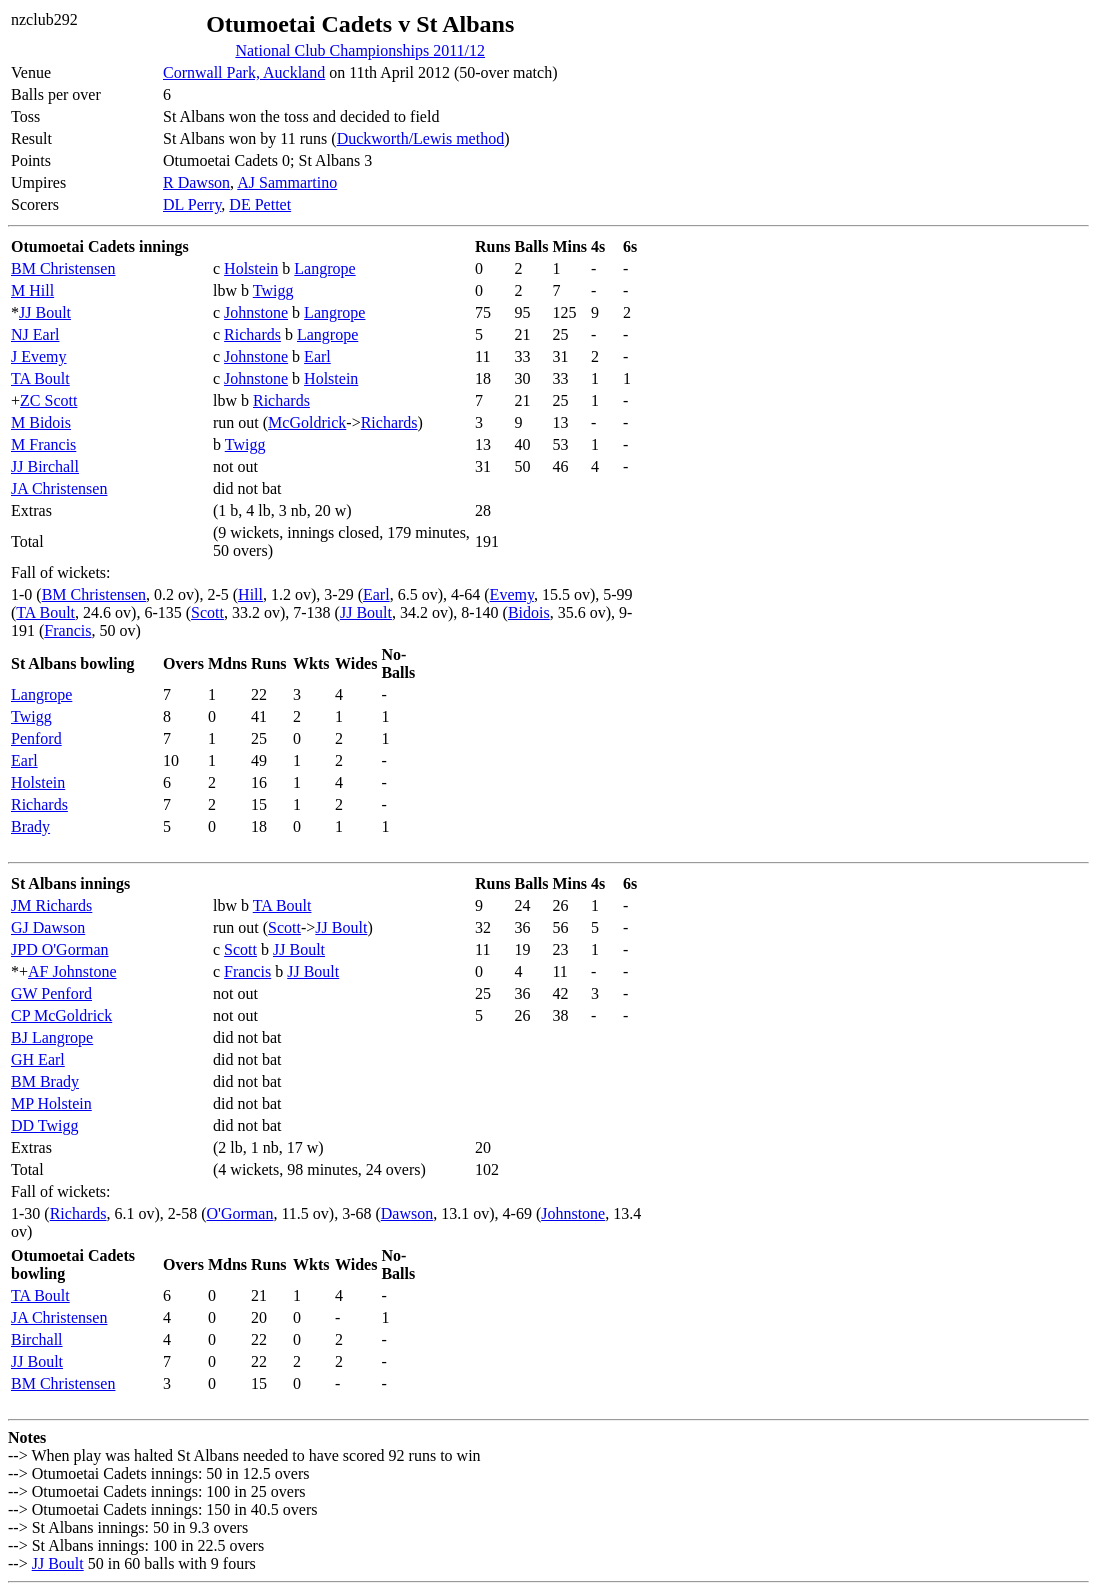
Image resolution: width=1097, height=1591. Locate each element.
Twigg (273, 290)
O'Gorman (240, 1213)
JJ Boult (45, 312)
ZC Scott (48, 400)
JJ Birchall (45, 466)
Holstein (251, 268)
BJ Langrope (52, 1037)
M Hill (32, 290)
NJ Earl (35, 334)
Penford (36, 738)
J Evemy (39, 356)
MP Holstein (51, 1103)
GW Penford (51, 993)
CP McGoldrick (61, 1015)
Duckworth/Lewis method (421, 138)
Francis (67, 630)
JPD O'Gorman (60, 949)
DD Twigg (44, 1125)
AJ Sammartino (287, 182)
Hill (250, 594)
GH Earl (38, 1059)
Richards (252, 334)
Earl (317, 356)
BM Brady (45, 1081)
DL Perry (192, 204)
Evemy (512, 594)
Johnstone (256, 312)
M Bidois (41, 422)
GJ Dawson (48, 927)
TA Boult (40, 378)
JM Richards (51, 905)
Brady (30, 826)
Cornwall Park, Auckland (244, 72)
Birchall (37, 1339)
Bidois (529, 612)
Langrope (324, 268)
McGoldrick (307, 422)
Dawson (407, 1213)
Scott (207, 612)
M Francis (43, 444)
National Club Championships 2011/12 (360, 50)
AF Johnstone (72, 971)
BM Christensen (63, 268)
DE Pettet (260, 204)
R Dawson (196, 182)
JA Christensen (59, 488)
